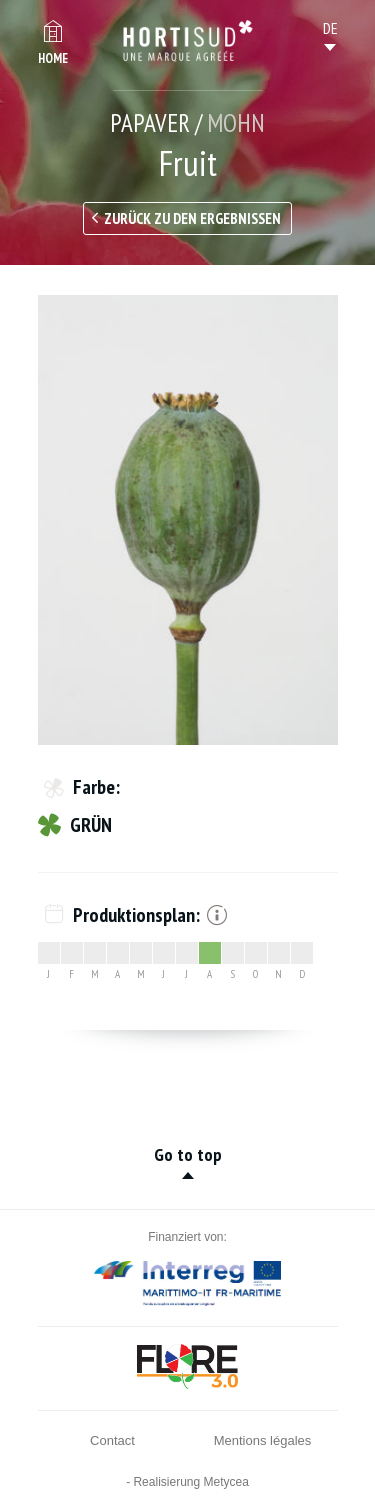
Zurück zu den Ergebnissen (192, 218)
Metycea (226, 1482)
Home (53, 58)
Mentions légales (263, 1440)
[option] (188, 520)
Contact (112, 1440)
